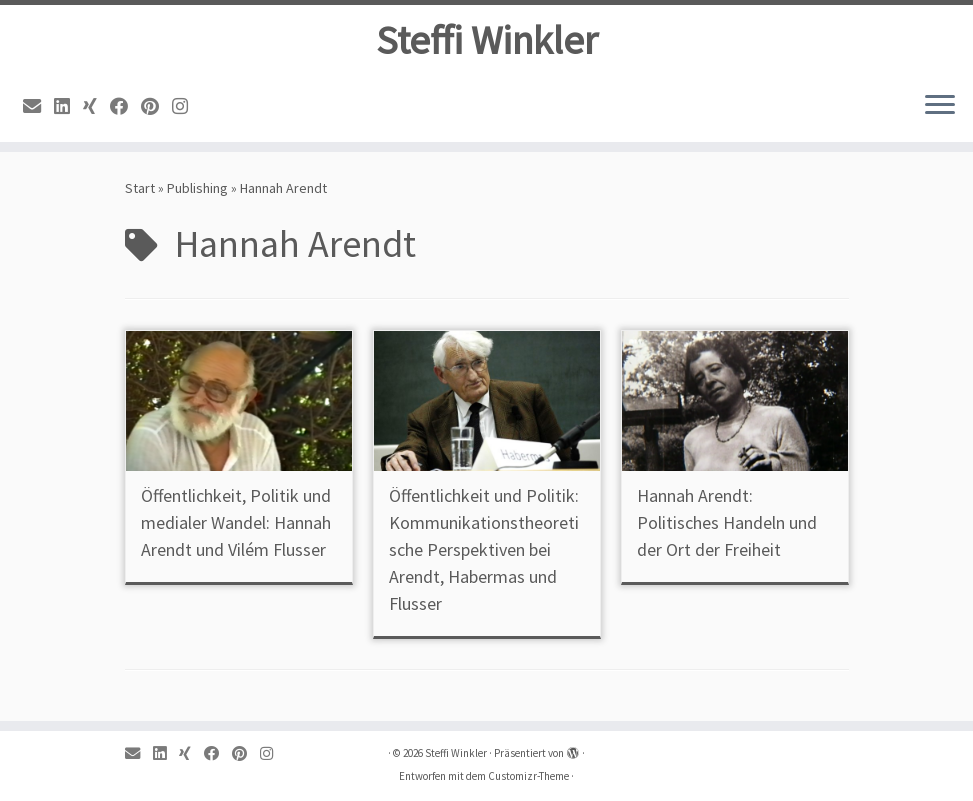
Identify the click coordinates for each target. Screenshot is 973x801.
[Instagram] (186, 106)
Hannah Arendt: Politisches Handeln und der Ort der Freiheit (727, 522)
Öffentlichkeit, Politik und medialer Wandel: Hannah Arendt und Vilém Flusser (236, 522)
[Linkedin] (68, 106)
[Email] (38, 106)
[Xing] (96, 106)
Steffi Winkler (487, 40)
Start (140, 188)
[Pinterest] (156, 106)
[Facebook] (125, 106)
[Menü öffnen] (940, 106)
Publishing (197, 188)
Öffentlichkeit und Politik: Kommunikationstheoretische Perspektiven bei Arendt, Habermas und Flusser (484, 549)
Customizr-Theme (528, 776)
